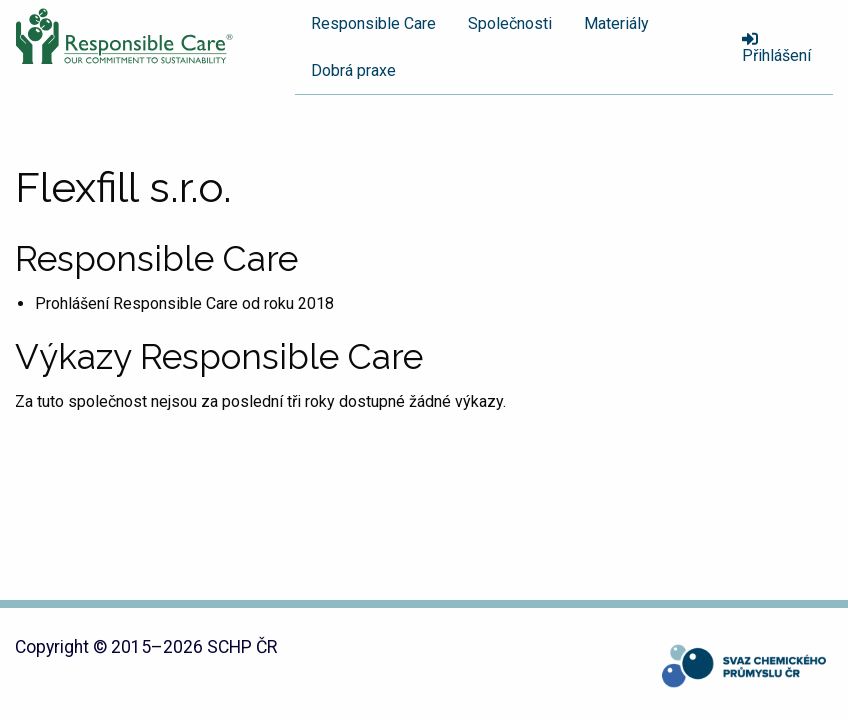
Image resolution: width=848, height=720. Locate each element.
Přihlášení (776, 48)
